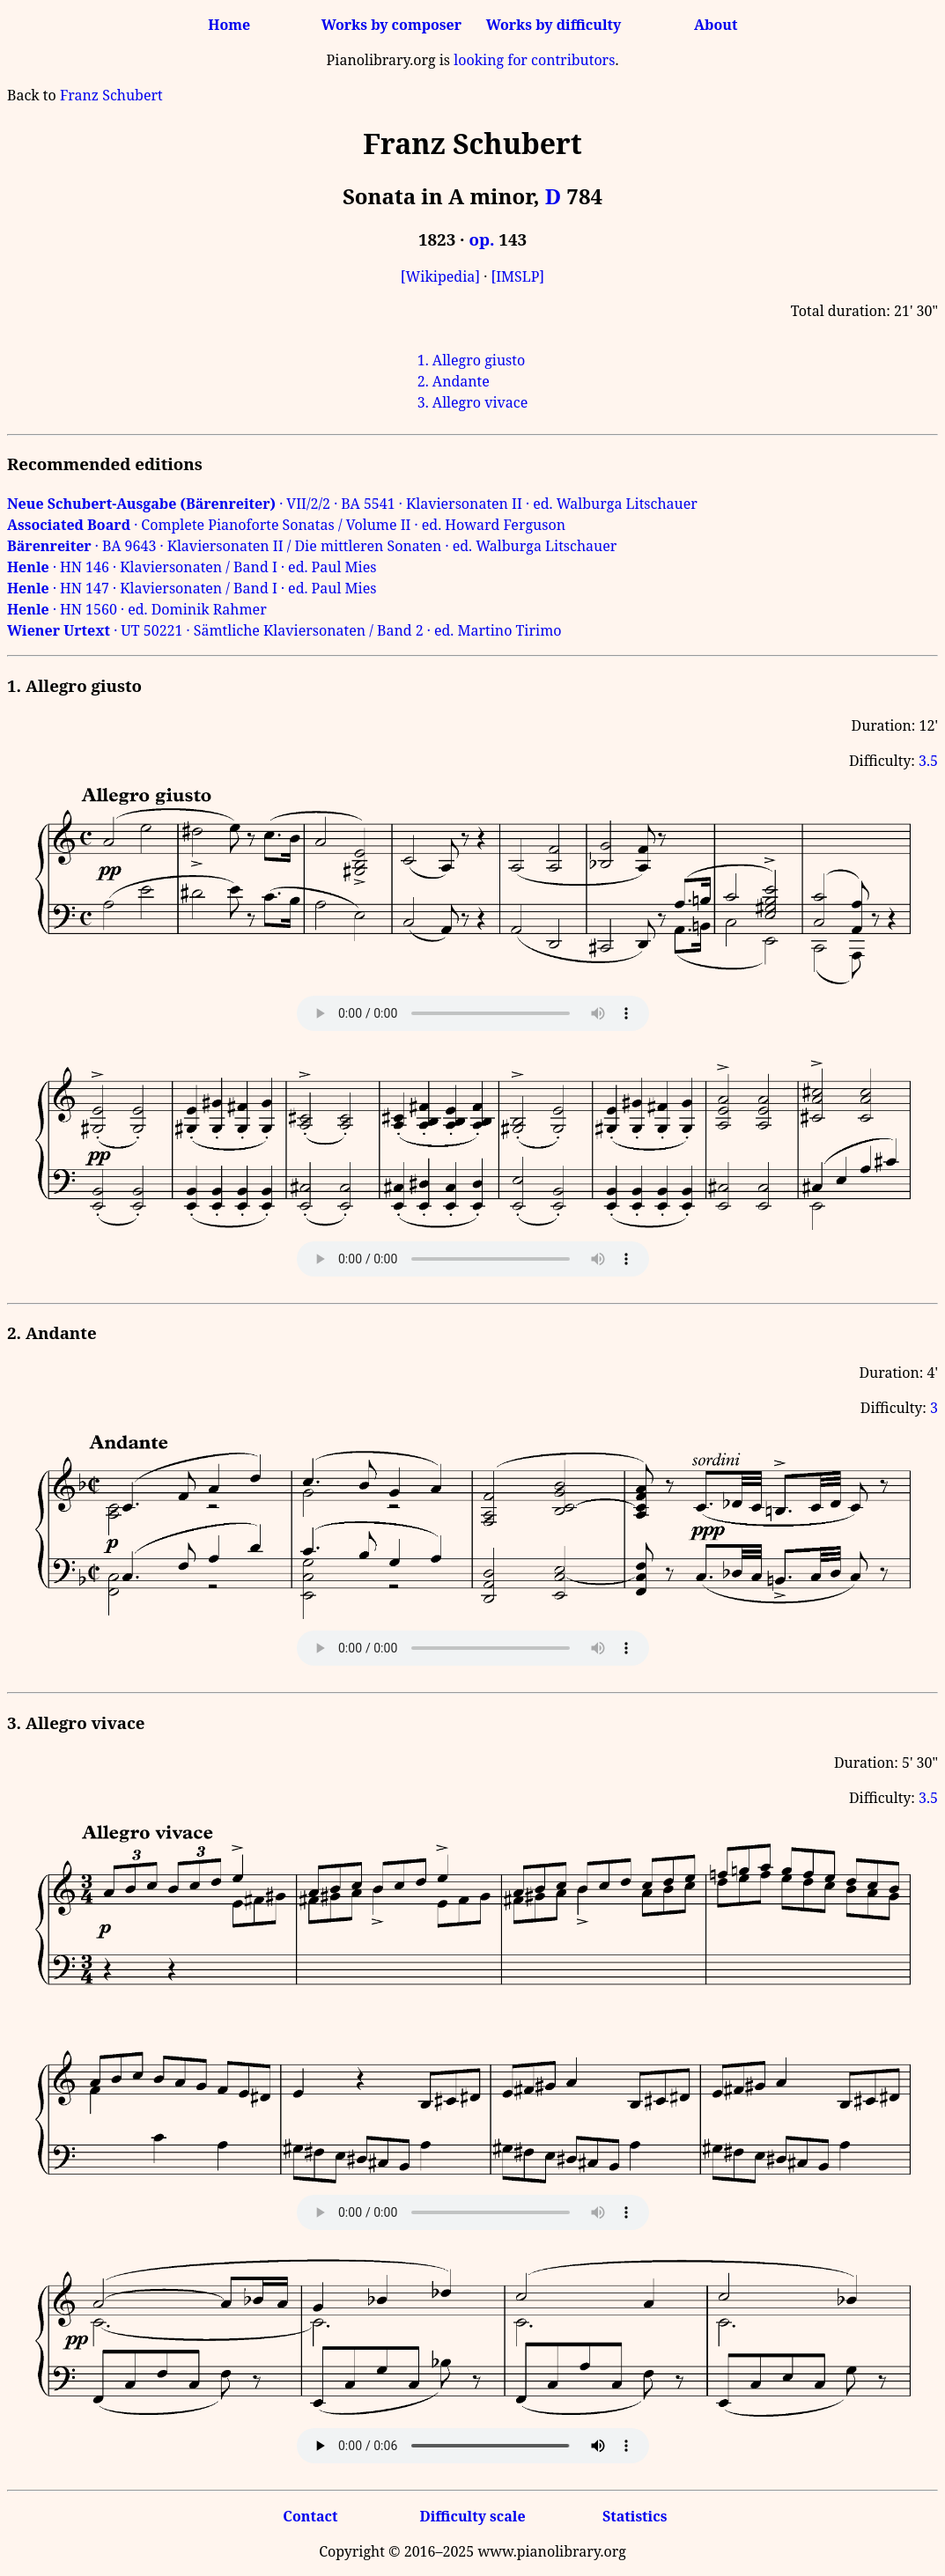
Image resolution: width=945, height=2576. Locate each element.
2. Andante (453, 381)
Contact (310, 2516)
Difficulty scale (472, 2516)
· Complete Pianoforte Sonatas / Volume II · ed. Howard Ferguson (286, 524)
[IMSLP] (517, 276)
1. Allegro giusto (471, 360)
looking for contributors (534, 60)
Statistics (634, 2516)
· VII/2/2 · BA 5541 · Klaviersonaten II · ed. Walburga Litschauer (352, 503)
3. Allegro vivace (472, 402)
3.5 (928, 760)
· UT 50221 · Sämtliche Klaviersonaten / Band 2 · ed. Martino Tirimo (284, 630)
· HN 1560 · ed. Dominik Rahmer (137, 609)
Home (229, 24)
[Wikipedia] (440, 276)
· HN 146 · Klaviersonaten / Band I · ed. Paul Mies (191, 567)
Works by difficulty (554, 24)
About (715, 24)
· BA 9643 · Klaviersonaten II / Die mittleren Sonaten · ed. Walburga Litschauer (311, 546)
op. (481, 239)
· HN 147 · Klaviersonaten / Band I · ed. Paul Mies (191, 588)
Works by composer (391, 24)
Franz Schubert (111, 95)
